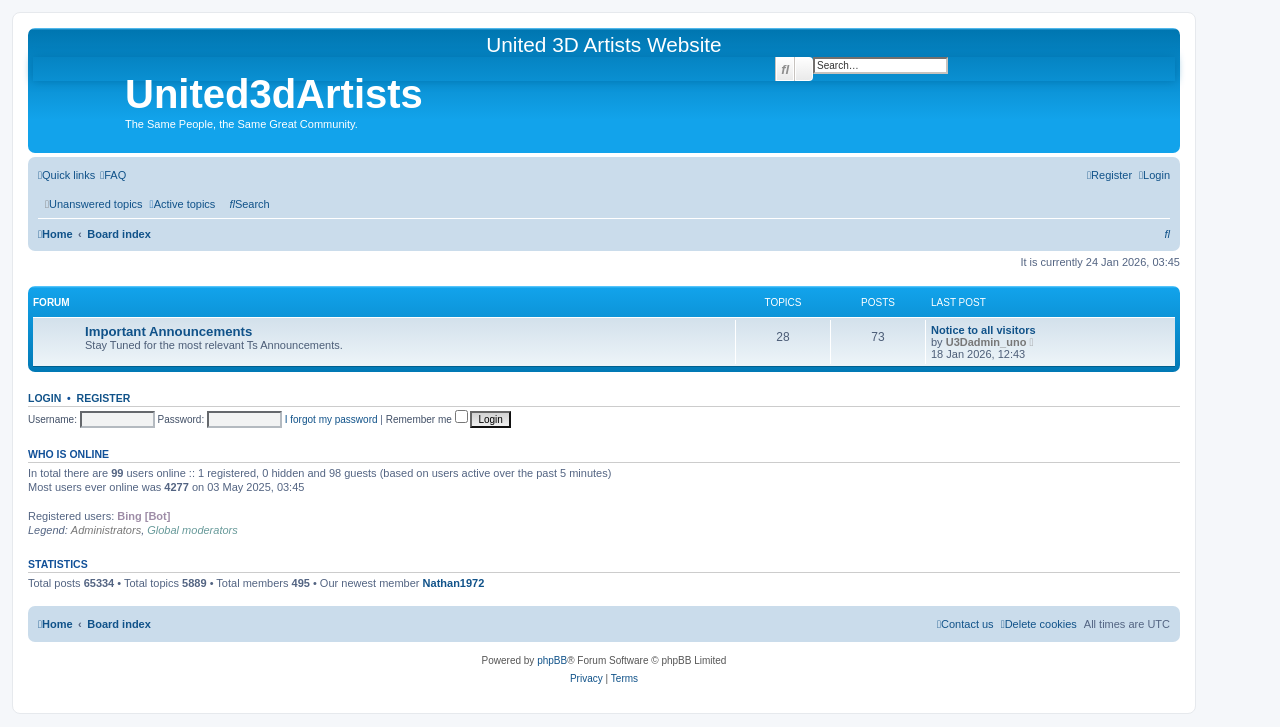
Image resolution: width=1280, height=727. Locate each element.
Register (104, 398)
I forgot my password (331, 419)
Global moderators (192, 530)
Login (44, 398)
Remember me (427, 419)
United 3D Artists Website (603, 44)
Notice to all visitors (983, 330)
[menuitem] (113, 175)
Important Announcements (168, 331)
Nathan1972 (454, 583)
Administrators (106, 530)
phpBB (552, 660)
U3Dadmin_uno (986, 342)
